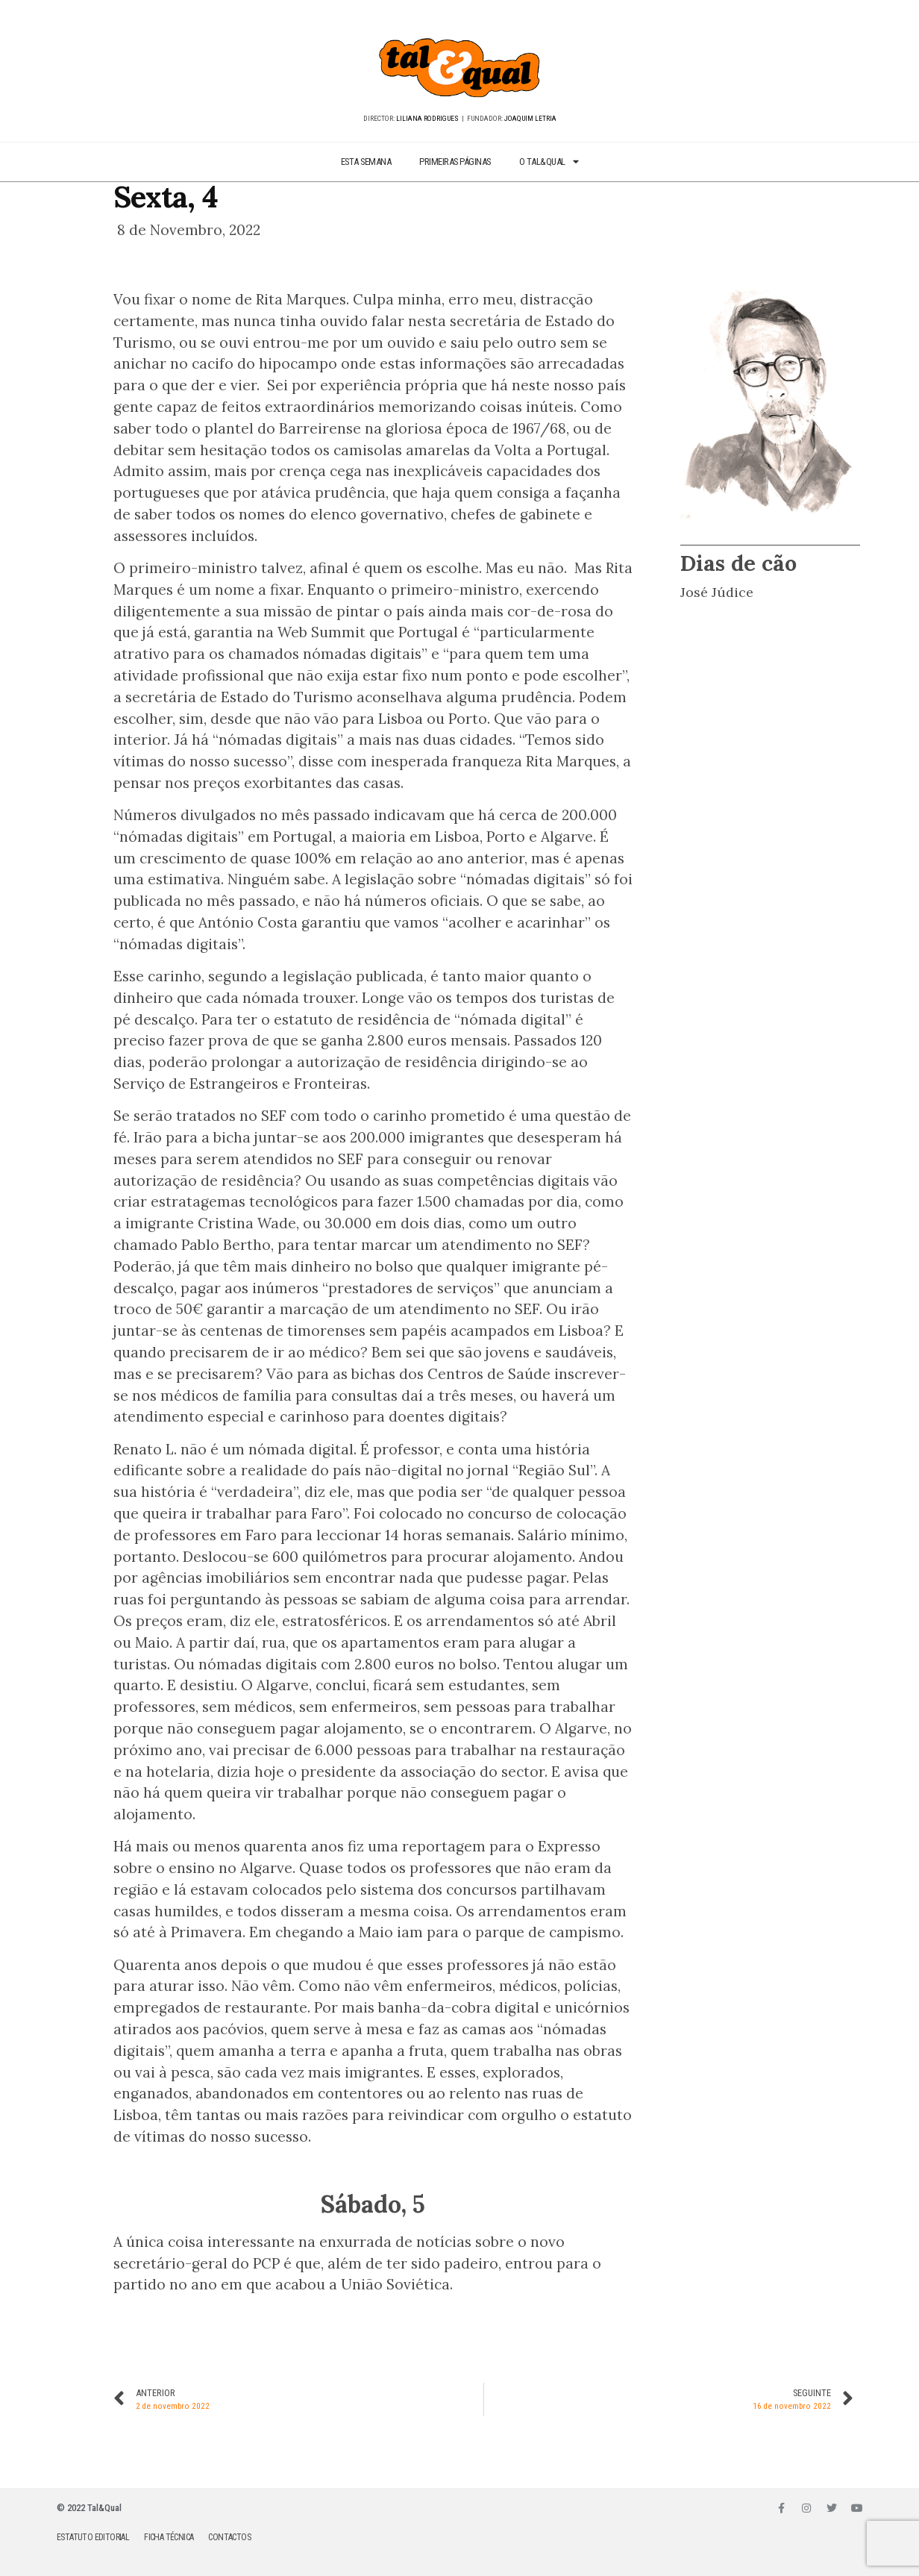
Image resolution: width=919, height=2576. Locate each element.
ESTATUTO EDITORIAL (93, 2537)
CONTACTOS (229, 2537)
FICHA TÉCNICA (168, 2537)
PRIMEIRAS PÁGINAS (455, 161)
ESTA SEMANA (366, 161)
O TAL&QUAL (549, 162)
